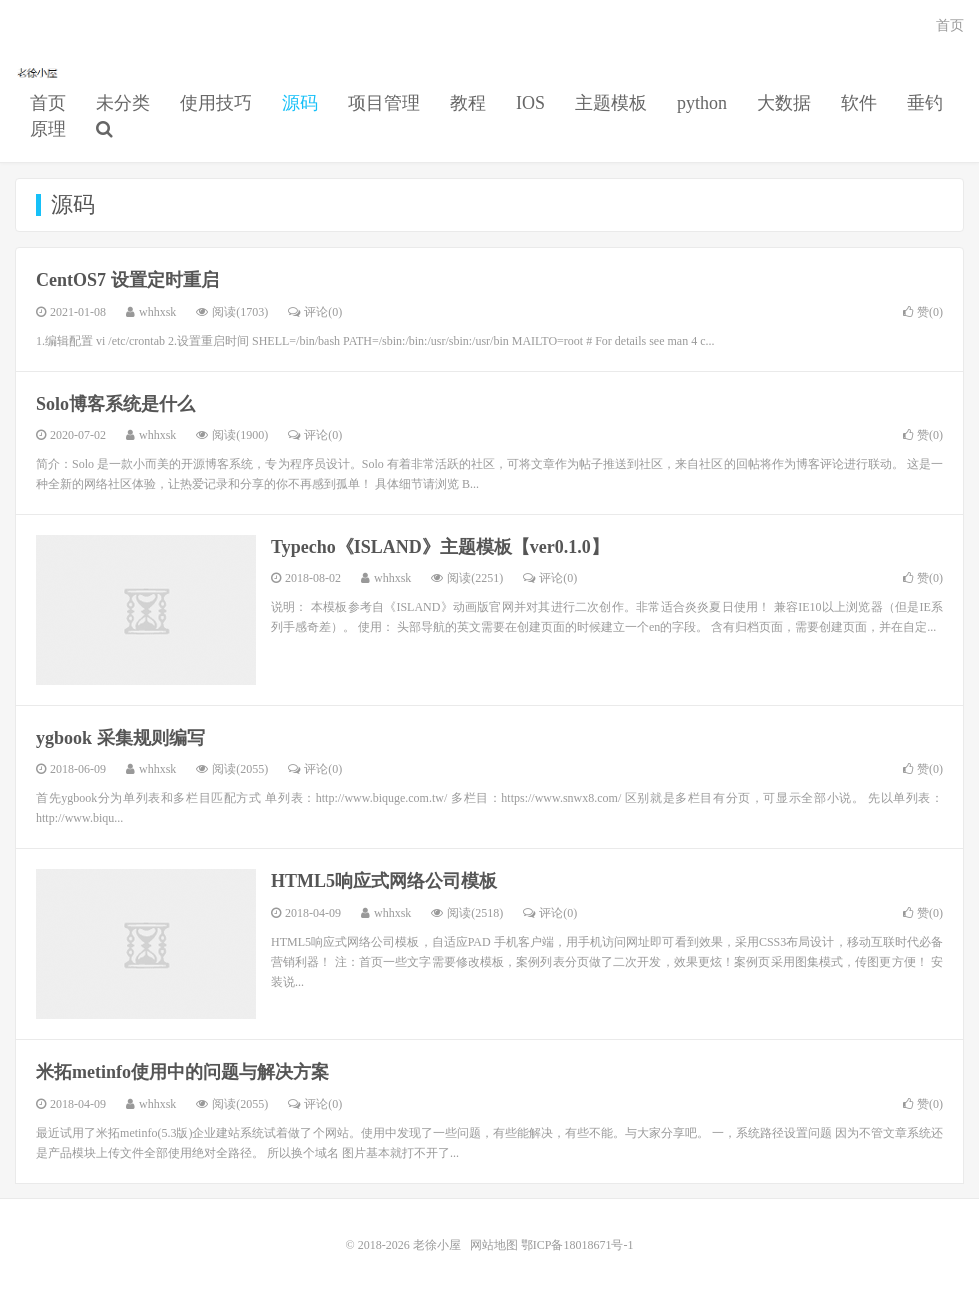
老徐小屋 (39, 71)
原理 (48, 129)
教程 (468, 103)
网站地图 (494, 1245)
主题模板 (611, 103)
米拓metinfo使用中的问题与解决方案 (182, 1072)
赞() (923, 312)
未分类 (123, 103)
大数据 (784, 103)
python (702, 103)
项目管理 (384, 103)
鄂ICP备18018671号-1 (577, 1245)
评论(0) (315, 312)
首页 (48, 103)
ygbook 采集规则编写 (120, 738)
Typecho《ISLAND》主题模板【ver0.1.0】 (440, 547)
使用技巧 (216, 103)
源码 (300, 103)
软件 (859, 103)
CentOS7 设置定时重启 (127, 280)
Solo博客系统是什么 (115, 404)
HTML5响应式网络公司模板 (384, 881)
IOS (530, 103)
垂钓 (925, 103)
